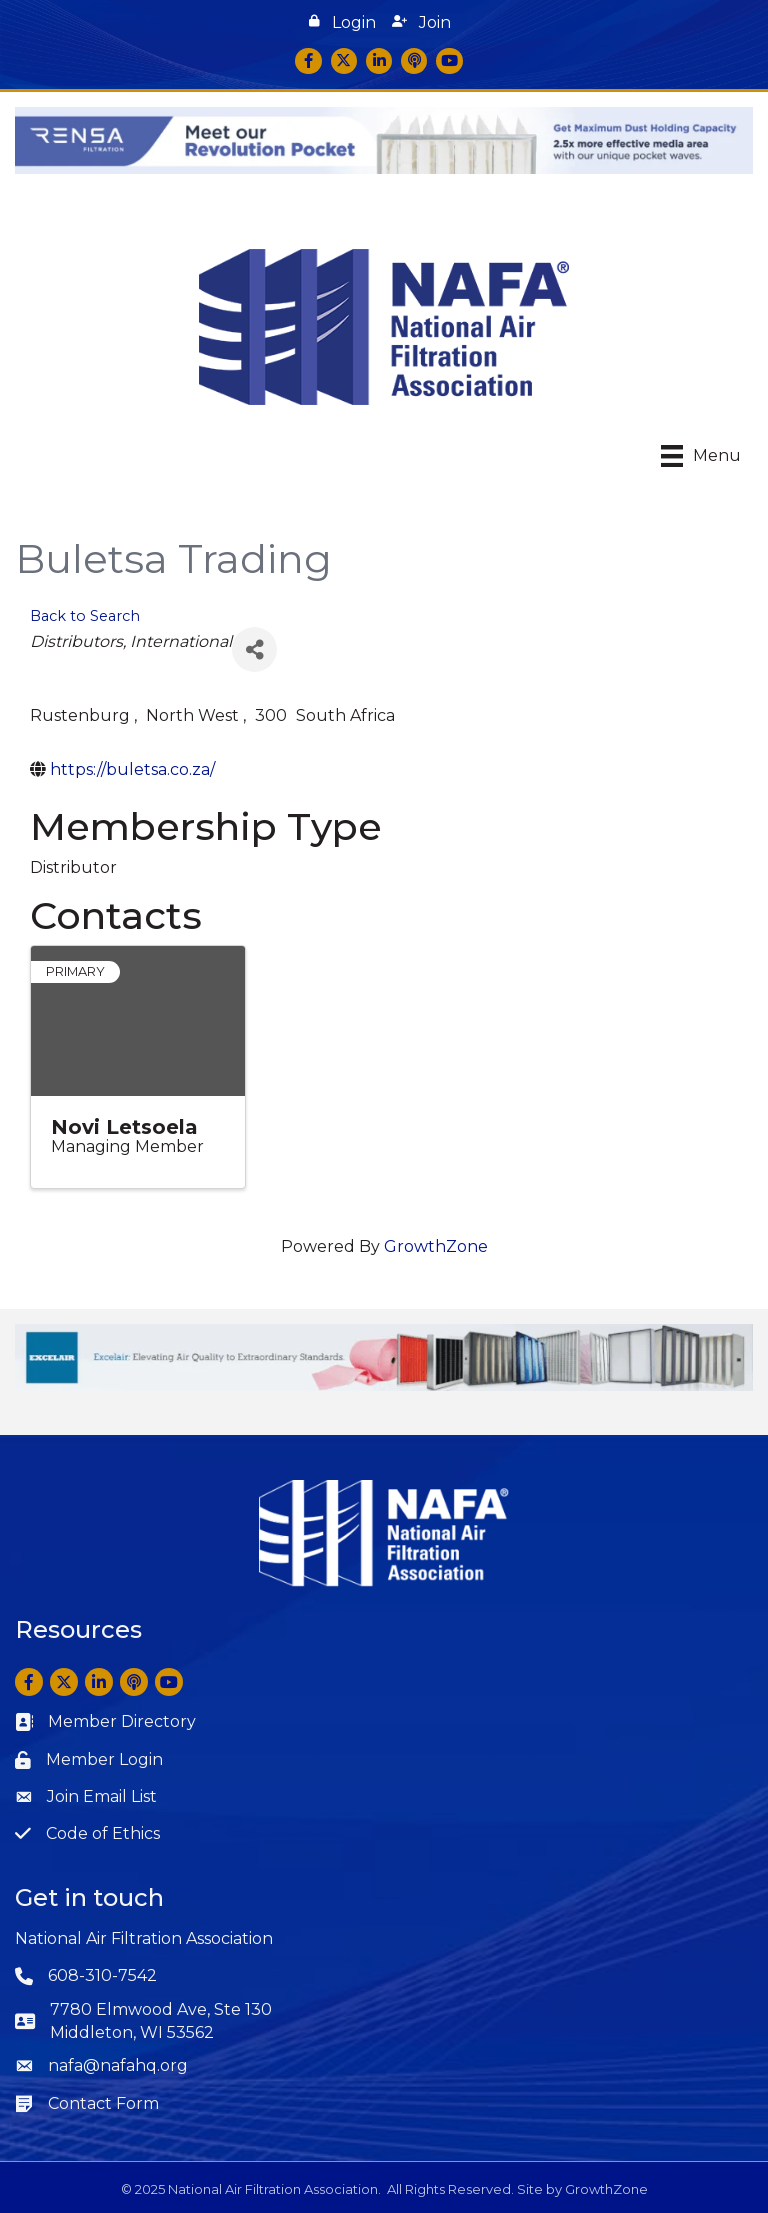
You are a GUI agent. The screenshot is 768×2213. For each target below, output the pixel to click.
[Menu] (701, 456)
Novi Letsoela (124, 1127)
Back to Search (85, 616)
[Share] (254, 649)
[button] (342, 22)
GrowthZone (436, 1246)
